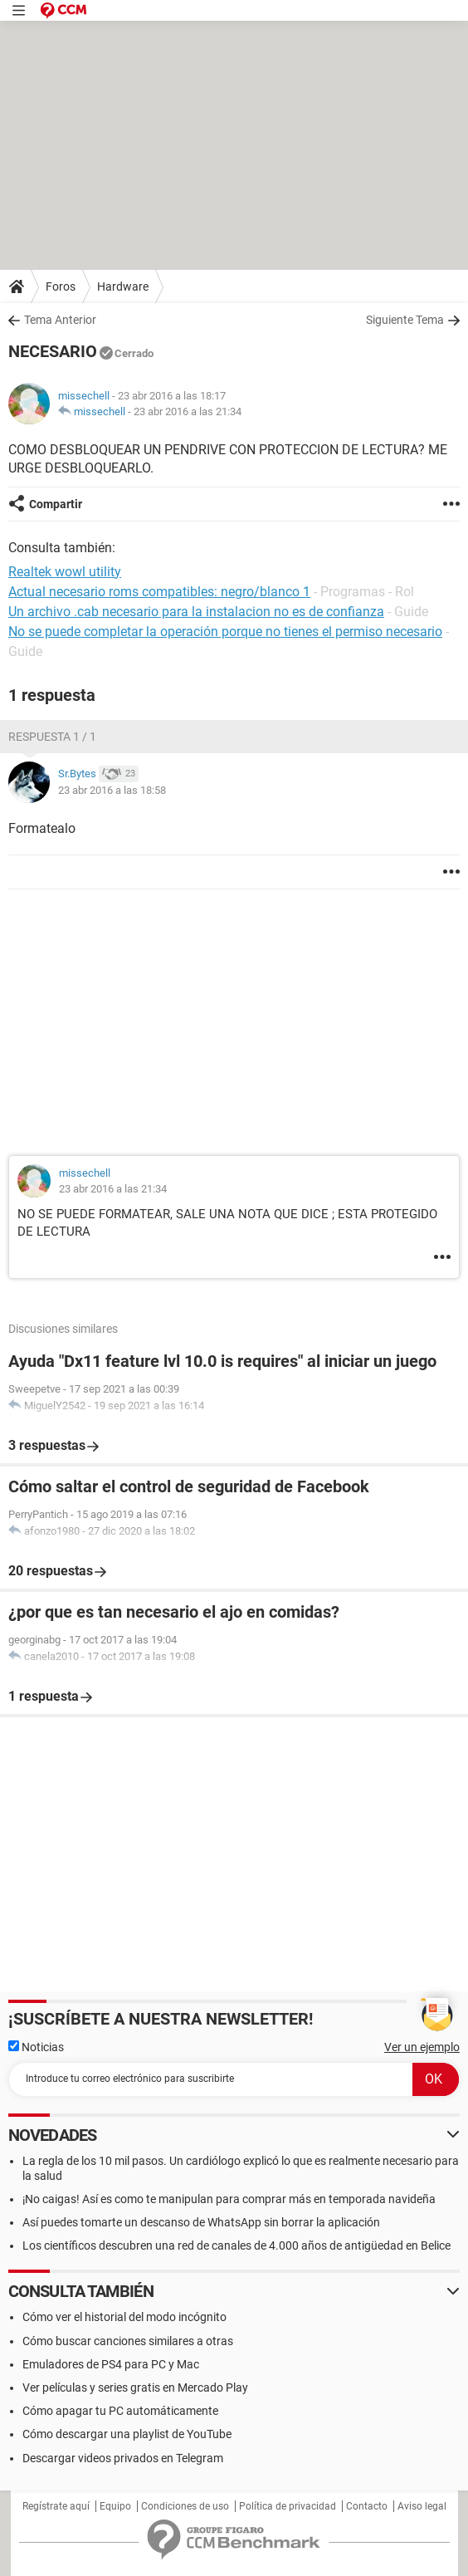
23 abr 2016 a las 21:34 (187, 411)
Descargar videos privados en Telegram (122, 2458)
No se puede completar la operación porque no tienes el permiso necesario (225, 631)
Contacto (367, 2506)
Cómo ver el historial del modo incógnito (124, 2317)
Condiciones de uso (185, 2506)
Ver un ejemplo (422, 2047)
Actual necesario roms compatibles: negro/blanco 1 (159, 592)
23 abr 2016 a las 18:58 (112, 790)
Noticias (36, 2047)
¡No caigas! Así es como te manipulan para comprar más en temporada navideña (229, 2199)
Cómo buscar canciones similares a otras (127, 2341)
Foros (61, 286)
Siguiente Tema (405, 319)
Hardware (123, 286)
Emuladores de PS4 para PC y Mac (110, 2364)
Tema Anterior (60, 319)
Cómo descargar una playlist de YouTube (127, 2434)
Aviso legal (421, 2506)
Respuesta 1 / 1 (52, 736)
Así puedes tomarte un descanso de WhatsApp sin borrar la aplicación (201, 2222)
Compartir (55, 504)
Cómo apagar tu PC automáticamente (120, 2410)
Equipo (115, 2506)
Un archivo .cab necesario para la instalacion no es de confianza (196, 612)
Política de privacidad (287, 2506)
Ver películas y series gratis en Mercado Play (135, 2387)
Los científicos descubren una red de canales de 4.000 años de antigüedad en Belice (236, 2245)
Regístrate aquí (56, 2506)
